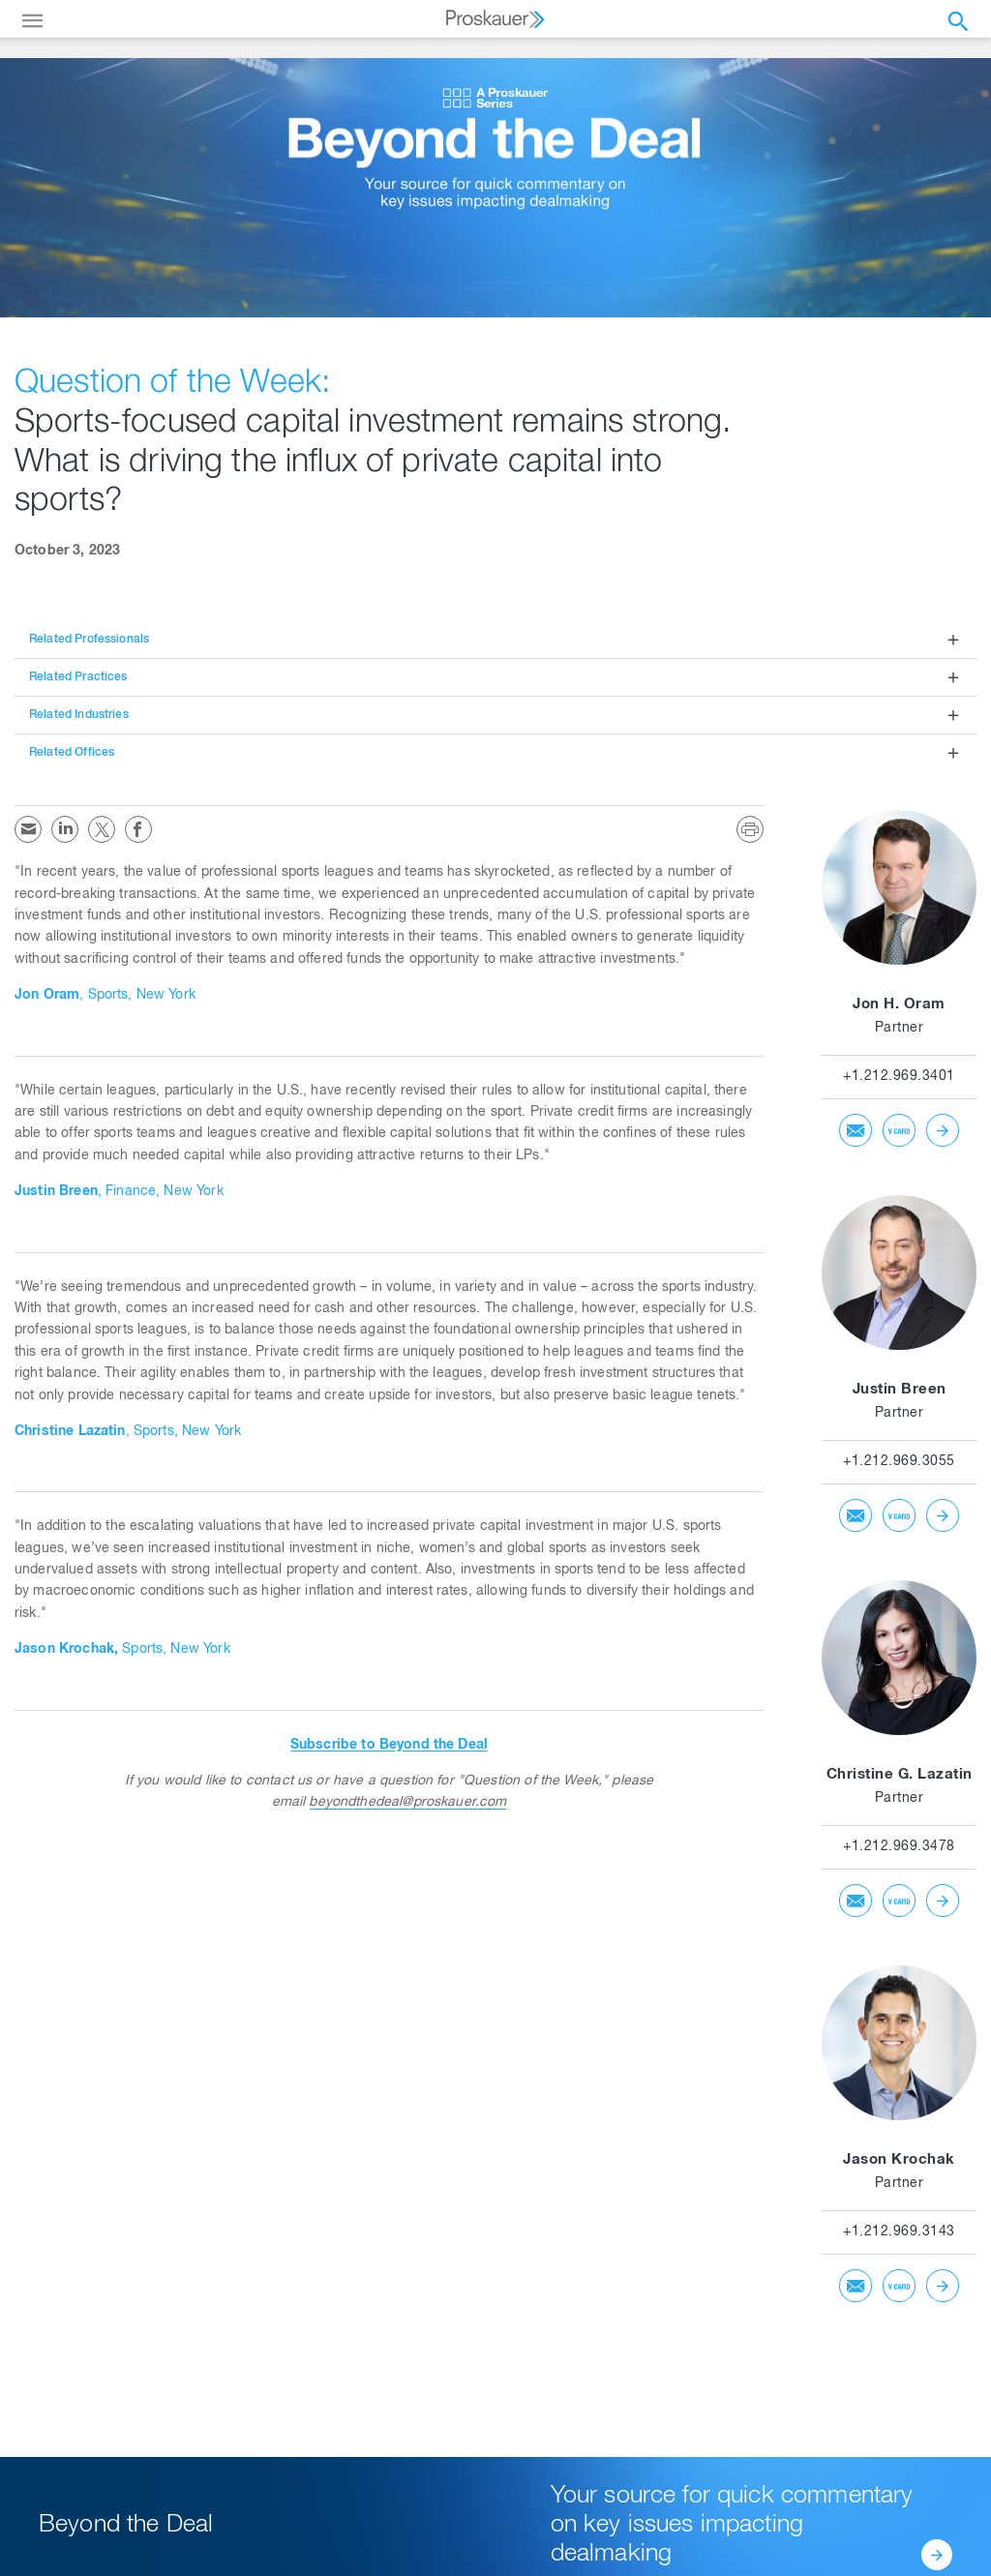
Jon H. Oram (899, 1005)
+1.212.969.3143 (899, 2232)
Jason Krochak (899, 2160)
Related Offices (71, 753)
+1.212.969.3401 (899, 1077)
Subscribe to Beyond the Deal (389, 1745)
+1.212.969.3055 (899, 1462)
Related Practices (78, 677)
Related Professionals (89, 639)
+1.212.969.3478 (899, 1847)
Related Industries (79, 715)
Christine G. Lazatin (899, 1775)
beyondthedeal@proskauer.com (407, 1803)
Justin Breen (899, 1390)
